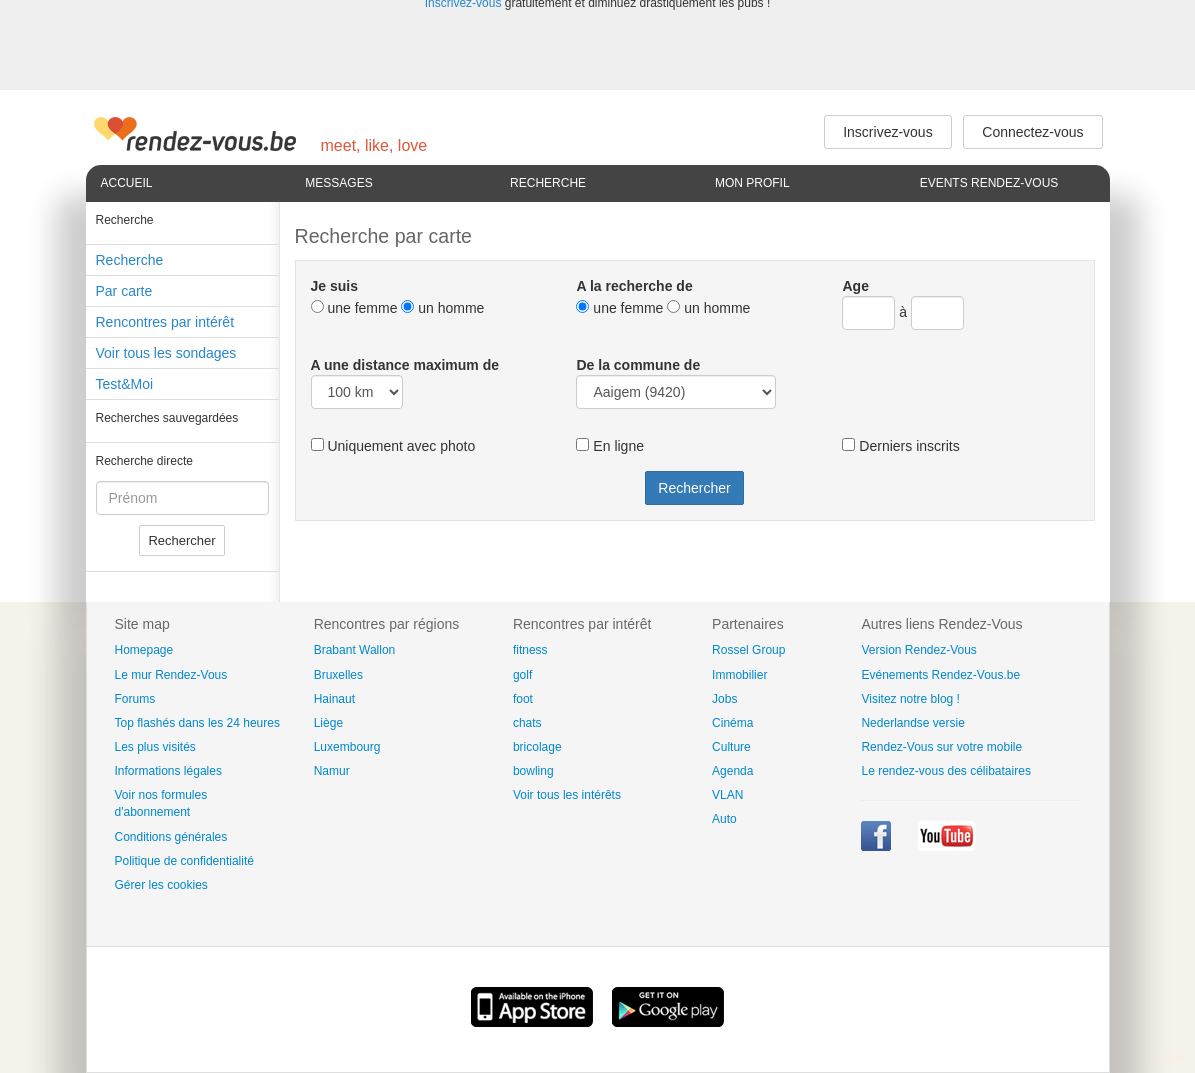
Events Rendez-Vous (989, 183)
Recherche (548, 183)
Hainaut (334, 699)
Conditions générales (171, 837)
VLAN (727, 795)
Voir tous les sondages (166, 353)
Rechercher (181, 540)
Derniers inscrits (900, 446)
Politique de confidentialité (184, 861)
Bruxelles (338, 675)
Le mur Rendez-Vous (171, 675)
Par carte (124, 291)
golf (522, 675)
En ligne (609, 446)
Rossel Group (748, 650)
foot (523, 699)
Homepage (144, 650)
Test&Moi (125, 384)
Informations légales (168, 771)
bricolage (537, 747)
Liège (328, 723)
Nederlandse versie (912, 723)
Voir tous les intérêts (567, 795)
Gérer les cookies (161, 885)
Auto (724, 819)
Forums (135, 699)
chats (527, 723)
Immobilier (739, 675)
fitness (530, 650)
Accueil (127, 183)
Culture (731, 747)
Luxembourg (347, 747)
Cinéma (732, 723)
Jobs (724, 699)
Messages (338, 183)
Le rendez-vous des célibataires (945, 771)
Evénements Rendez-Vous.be (940, 675)
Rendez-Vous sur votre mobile (941, 747)
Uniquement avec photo (393, 446)
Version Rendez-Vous (918, 650)
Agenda (732, 771)
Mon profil (752, 183)
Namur (332, 771)
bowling (533, 771)
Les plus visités (155, 747)
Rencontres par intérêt (165, 322)
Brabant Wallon (355, 650)
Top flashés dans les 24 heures (197, 723)
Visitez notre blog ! (910, 699)
